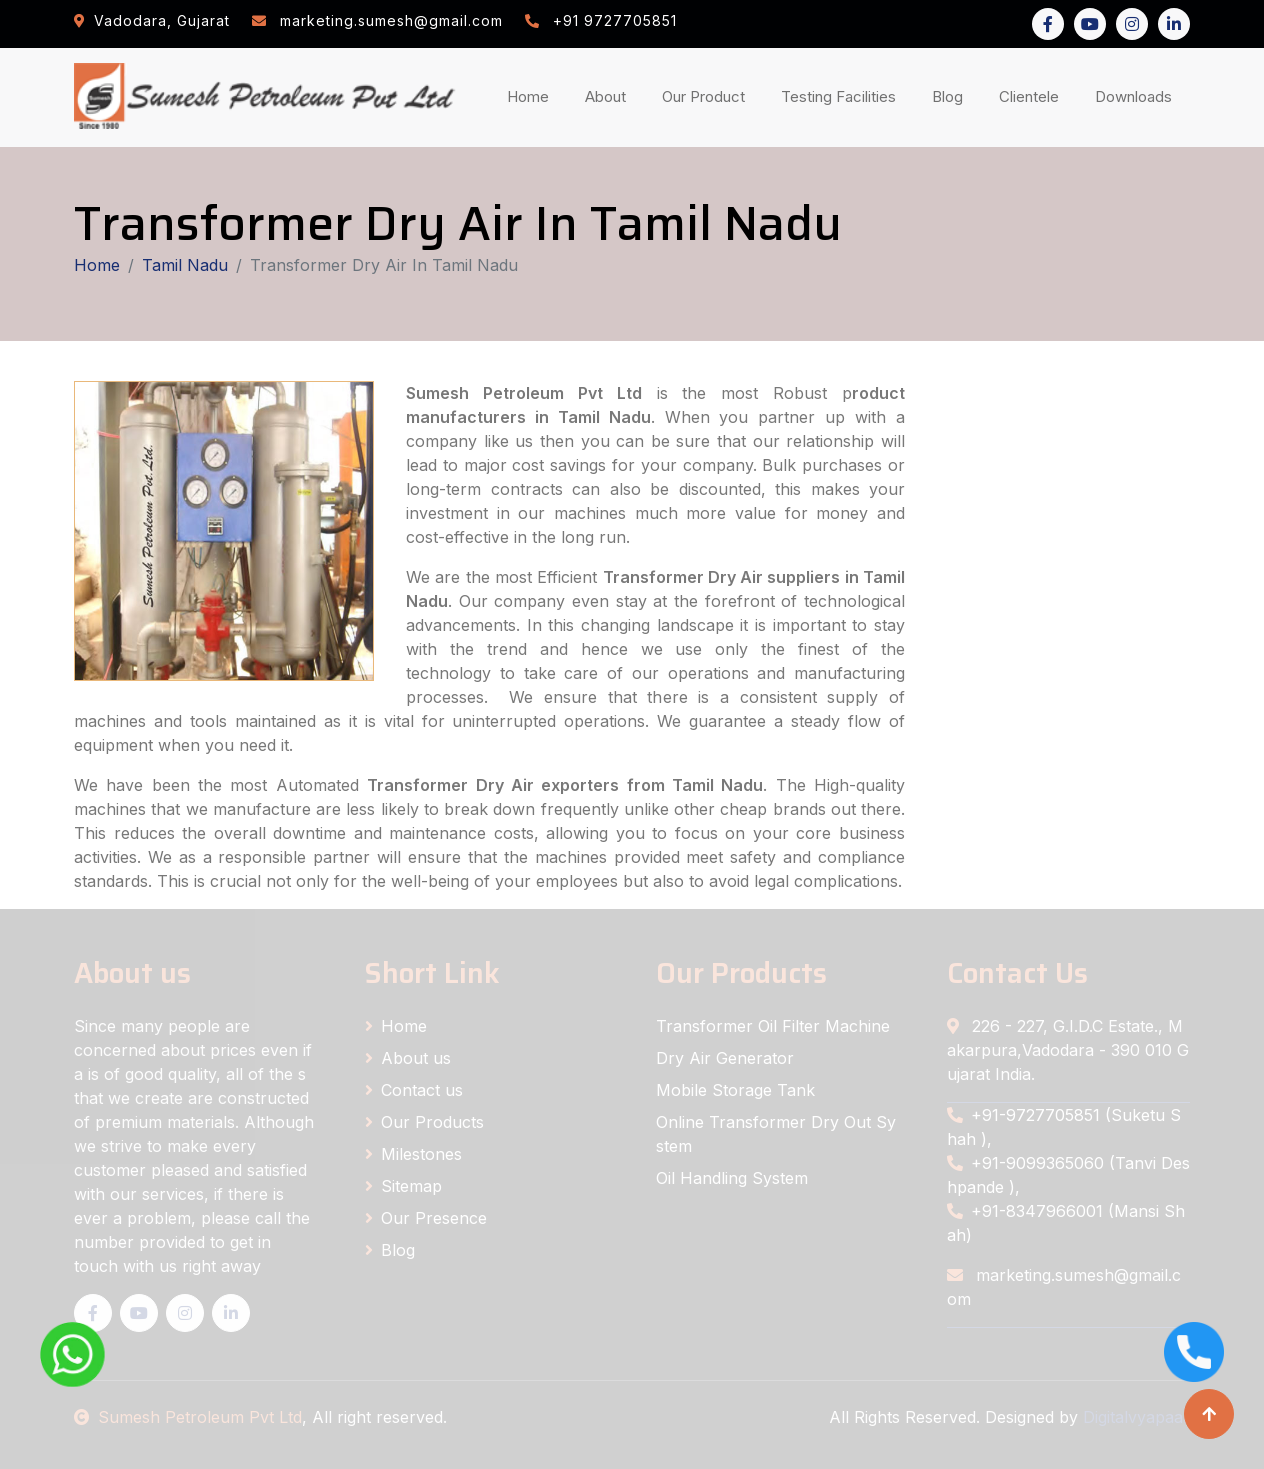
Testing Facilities (842, 95)
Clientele (1033, 95)
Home (532, 95)
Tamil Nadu (185, 265)
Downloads (1137, 95)
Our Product (703, 96)
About (609, 95)
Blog (951, 95)
